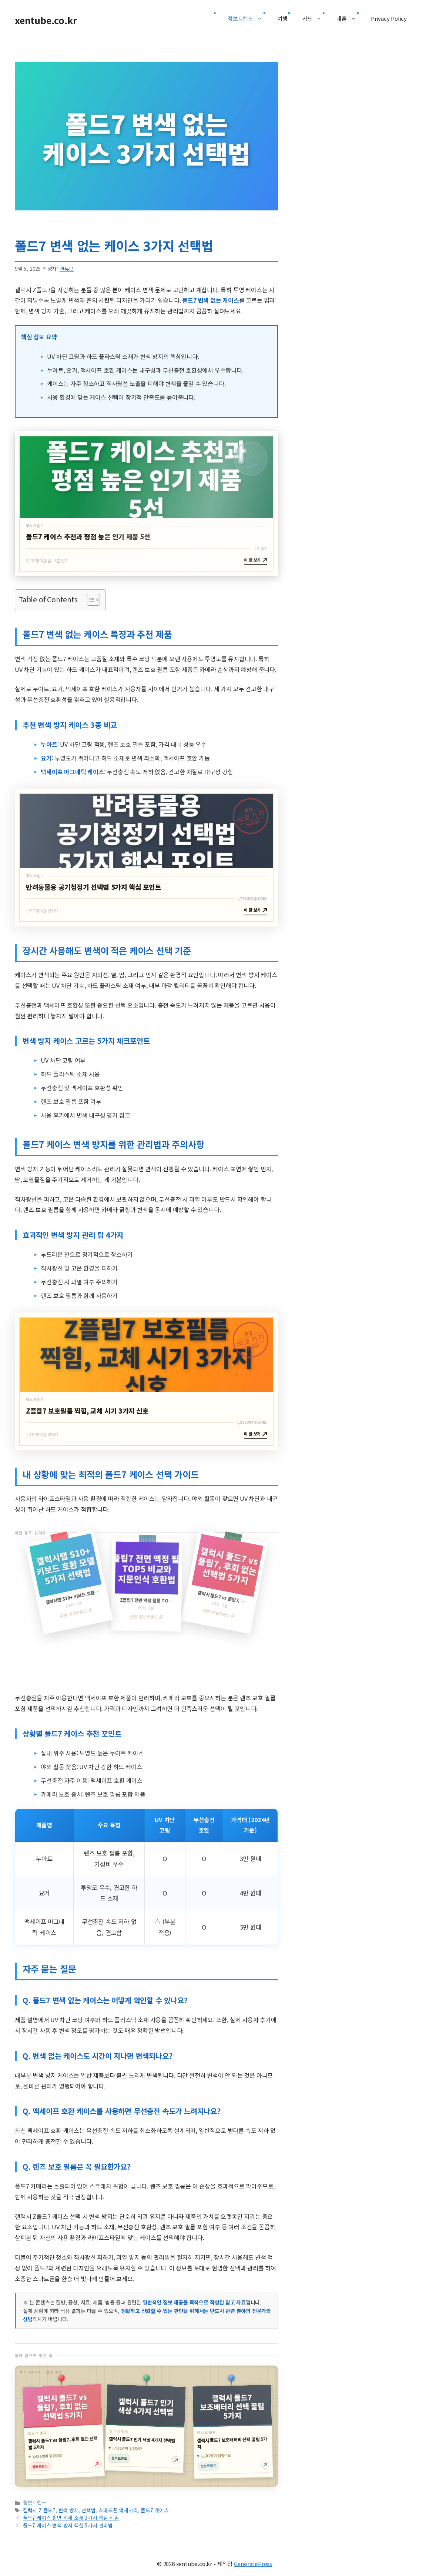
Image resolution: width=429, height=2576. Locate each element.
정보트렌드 (249, 18)
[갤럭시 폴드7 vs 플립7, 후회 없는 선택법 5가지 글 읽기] (63, 2431)
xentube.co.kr (46, 20)
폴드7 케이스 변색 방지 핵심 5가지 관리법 (68, 2525)
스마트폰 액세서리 (118, 2510)
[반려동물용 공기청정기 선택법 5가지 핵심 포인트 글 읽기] (146, 857)
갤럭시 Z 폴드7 (39, 2510)
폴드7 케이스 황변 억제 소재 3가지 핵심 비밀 (71, 2517)
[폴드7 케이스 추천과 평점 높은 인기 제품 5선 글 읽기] (146, 503)
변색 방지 (68, 2510)
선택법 (88, 2510)
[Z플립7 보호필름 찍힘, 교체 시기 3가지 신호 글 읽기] (146, 1381)
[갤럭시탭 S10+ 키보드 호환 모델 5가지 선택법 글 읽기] (146, 1587)
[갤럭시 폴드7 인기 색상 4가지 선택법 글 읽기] (145, 2429)
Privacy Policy (389, 18)
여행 (282, 18)
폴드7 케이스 (155, 2510)
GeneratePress (253, 2563)
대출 (349, 18)
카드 (315, 18)
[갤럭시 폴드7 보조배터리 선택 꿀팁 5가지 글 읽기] (233, 2431)
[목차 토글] (89, 599)
